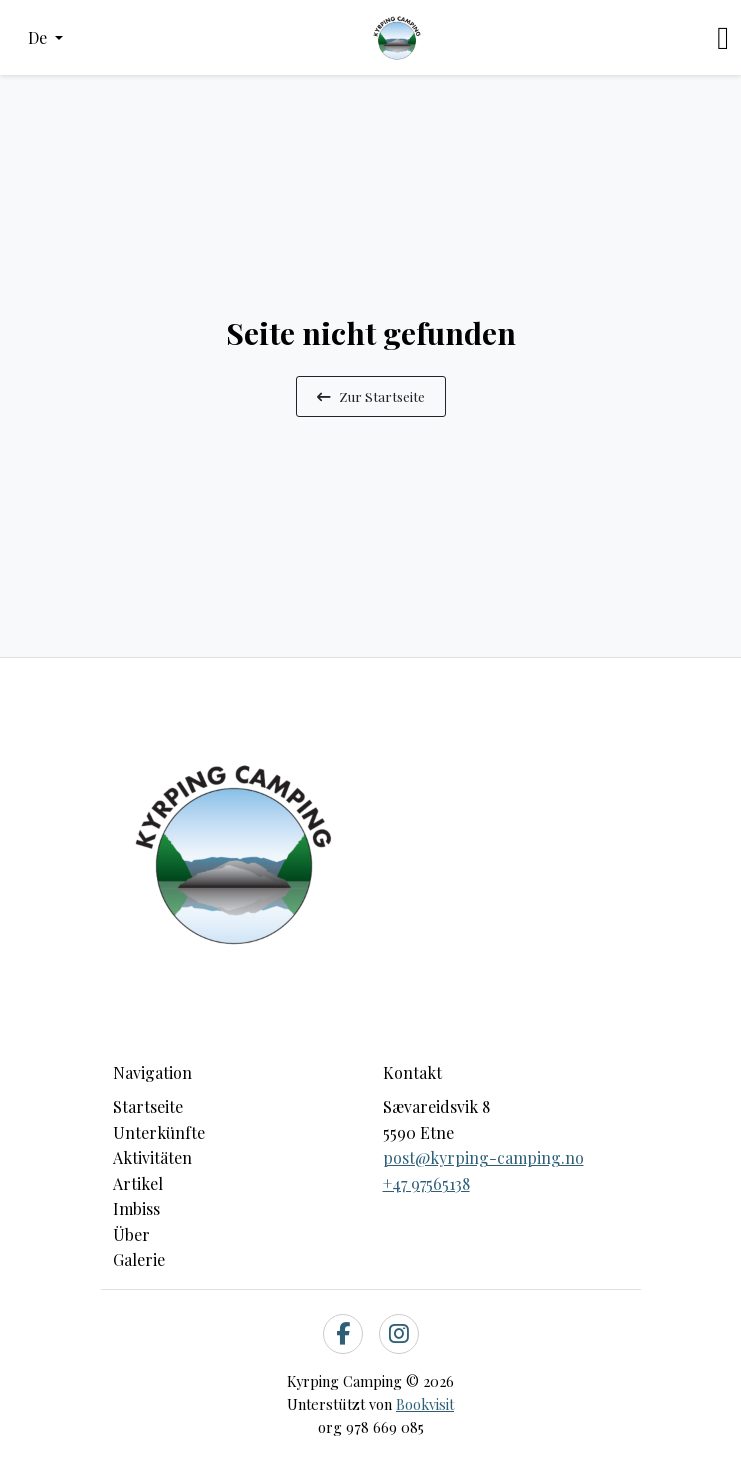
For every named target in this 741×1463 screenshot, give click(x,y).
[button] (45, 38)
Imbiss (136, 1208)
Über (131, 1234)
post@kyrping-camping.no (483, 1157)
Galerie (139, 1259)
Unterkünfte (159, 1132)
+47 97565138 (426, 1183)
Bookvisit (425, 1404)
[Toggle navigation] (723, 38)
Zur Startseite (371, 396)
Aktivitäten (152, 1157)
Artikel (138, 1183)
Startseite (148, 1106)
